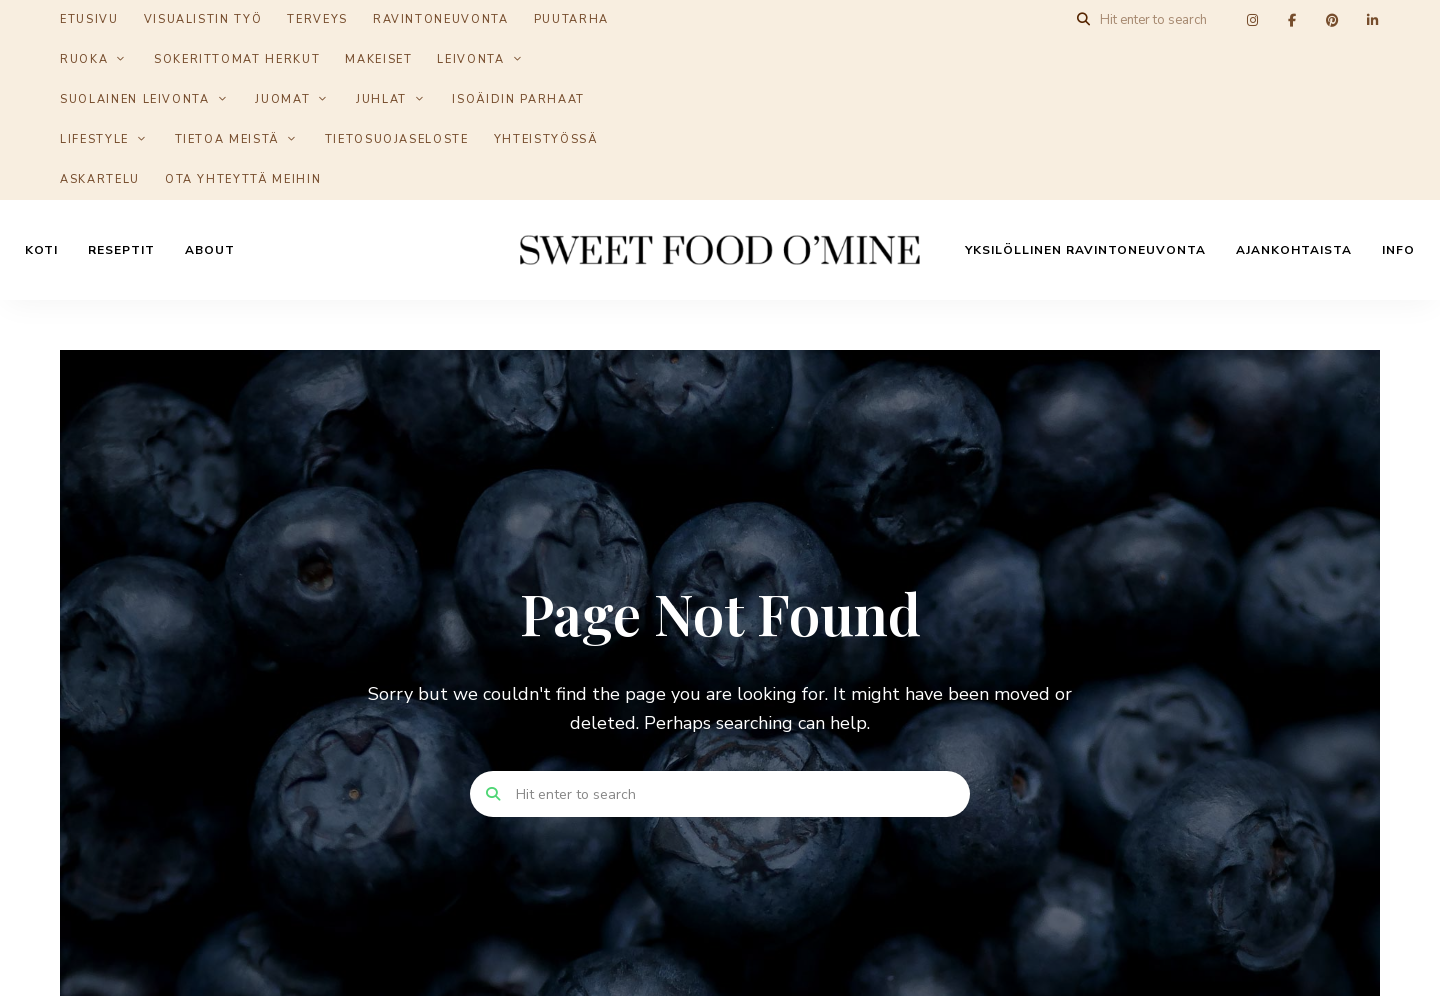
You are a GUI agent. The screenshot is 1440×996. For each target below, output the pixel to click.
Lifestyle (94, 139)
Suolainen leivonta (135, 99)
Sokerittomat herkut (237, 59)
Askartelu (100, 179)
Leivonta (470, 59)
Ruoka (84, 59)
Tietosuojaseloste (397, 139)
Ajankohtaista (1294, 250)
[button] (1397, 28)
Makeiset (378, 59)
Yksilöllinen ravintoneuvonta (1085, 250)
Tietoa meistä (227, 139)
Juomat (282, 99)
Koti (41, 250)
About (210, 250)
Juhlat (381, 99)
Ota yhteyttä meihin (243, 179)
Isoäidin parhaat (518, 99)
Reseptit (121, 250)
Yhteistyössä (546, 139)
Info (1398, 250)
